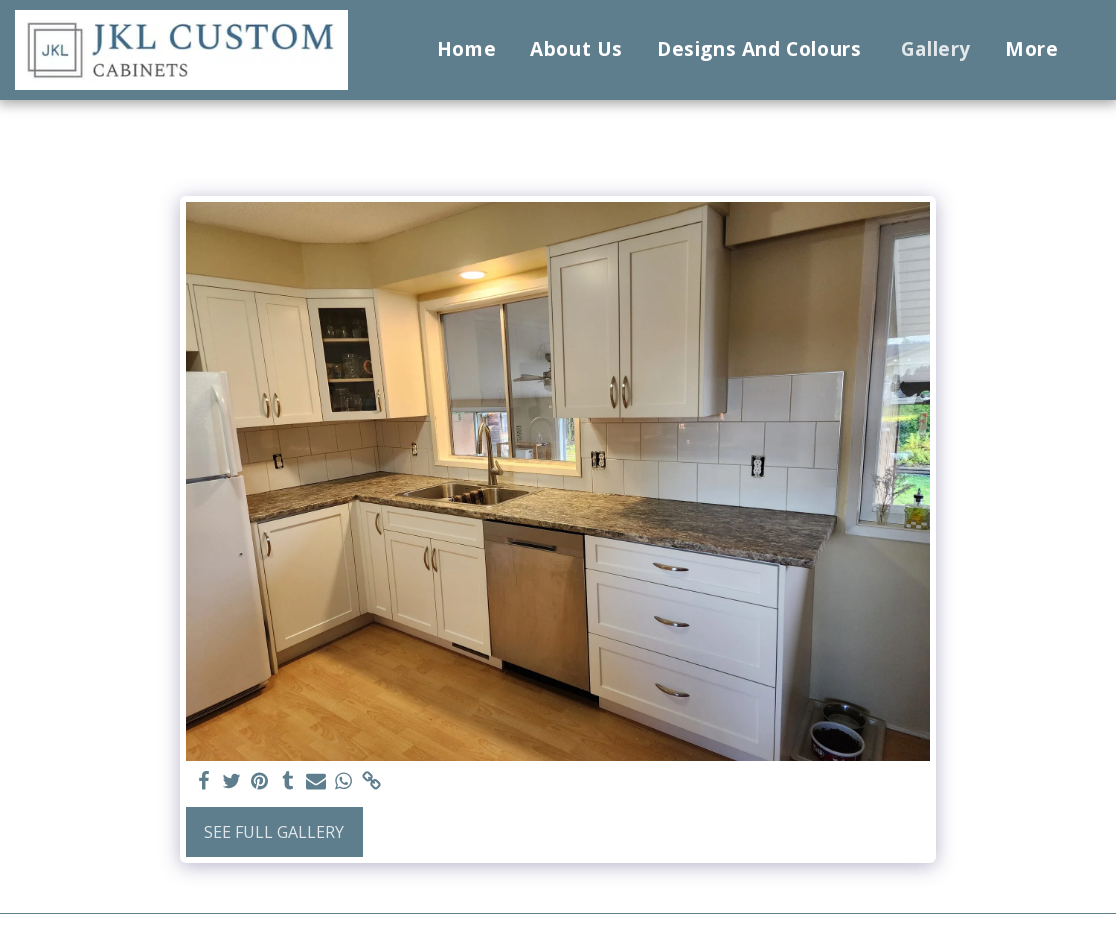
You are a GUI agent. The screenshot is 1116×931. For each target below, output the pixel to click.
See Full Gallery (274, 832)
